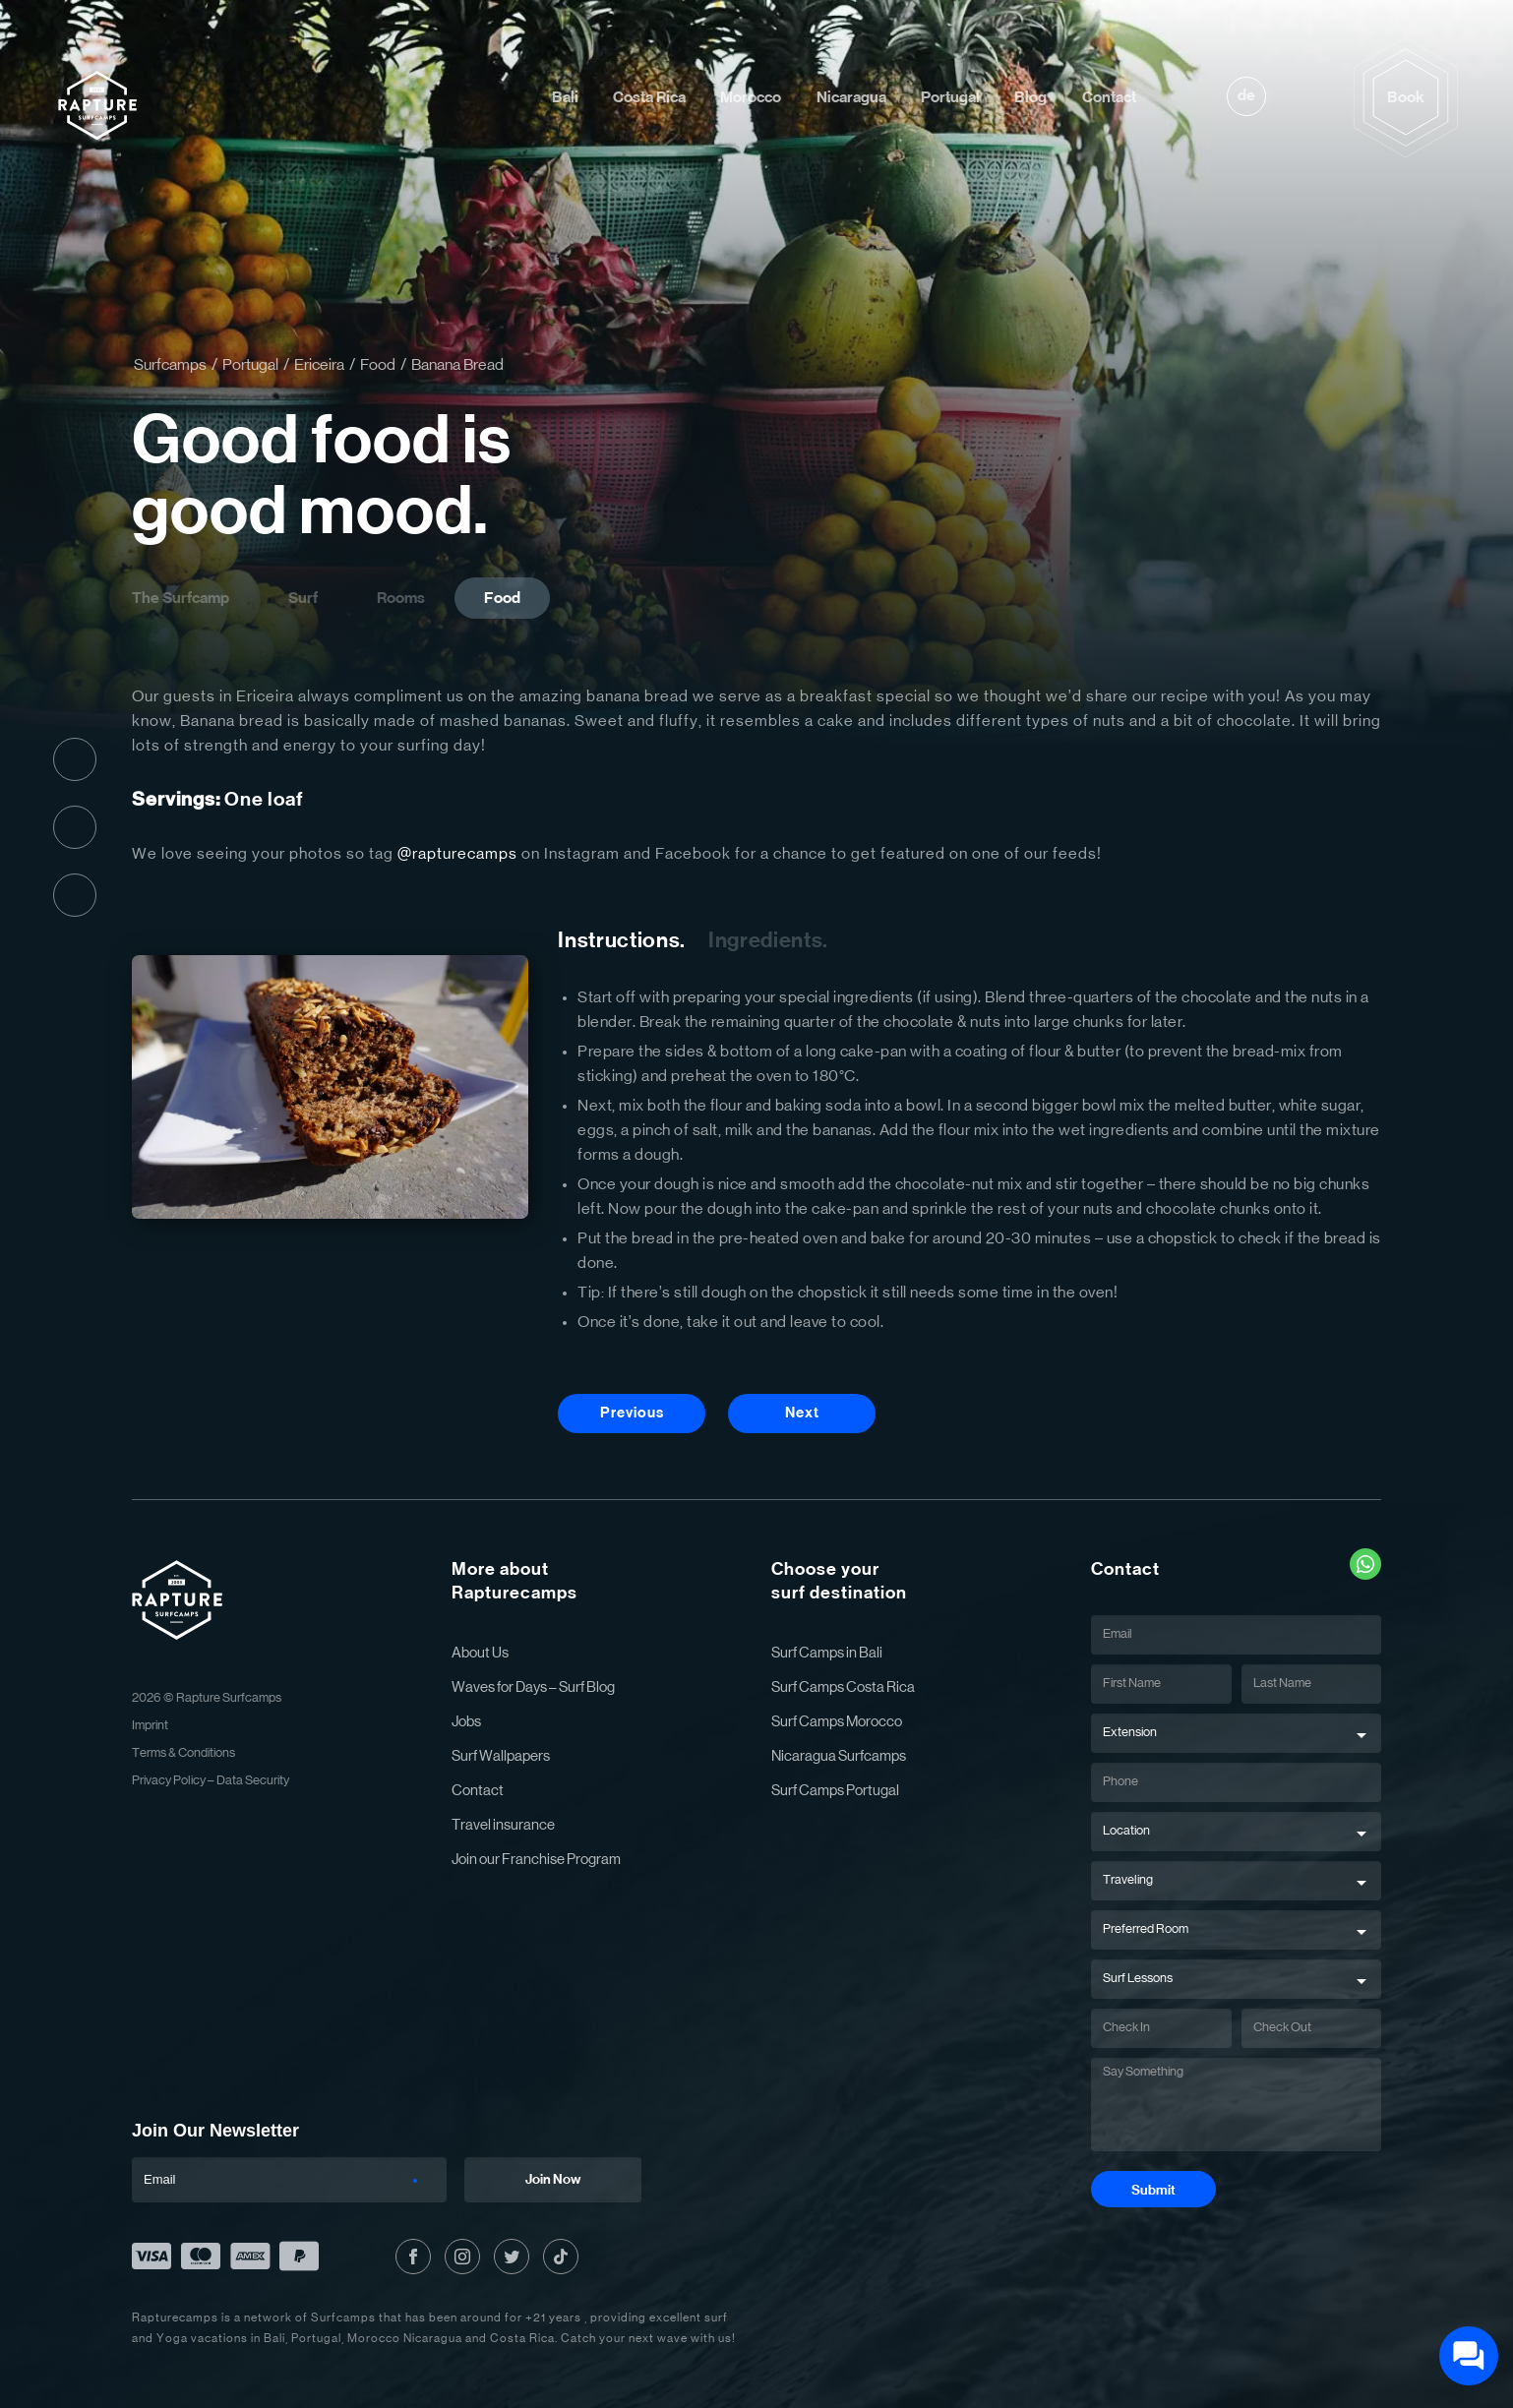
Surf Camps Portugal (835, 1790)
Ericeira (319, 365)
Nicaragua (851, 97)
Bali (565, 97)
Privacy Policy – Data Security (210, 1781)
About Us (480, 1653)
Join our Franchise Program (536, 1859)
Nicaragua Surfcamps (838, 1756)
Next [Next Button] (802, 1413)
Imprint (150, 1725)
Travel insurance (503, 1825)
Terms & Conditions (183, 1753)
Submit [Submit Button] (1153, 2190)
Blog (1030, 97)
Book (1405, 97)
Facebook (74, 759)
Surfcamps (170, 365)
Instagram (74, 827)
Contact (1109, 97)
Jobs (466, 1722)
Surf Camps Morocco (836, 1722)
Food (377, 365)
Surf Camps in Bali (826, 1653)
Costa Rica (649, 97)
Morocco (750, 97)
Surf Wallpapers (501, 1756)
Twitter (74, 895)
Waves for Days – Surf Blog (533, 1687)
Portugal (950, 97)
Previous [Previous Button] (632, 1413)
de (1246, 95)
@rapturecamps (457, 854)
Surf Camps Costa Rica (843, 1687)
